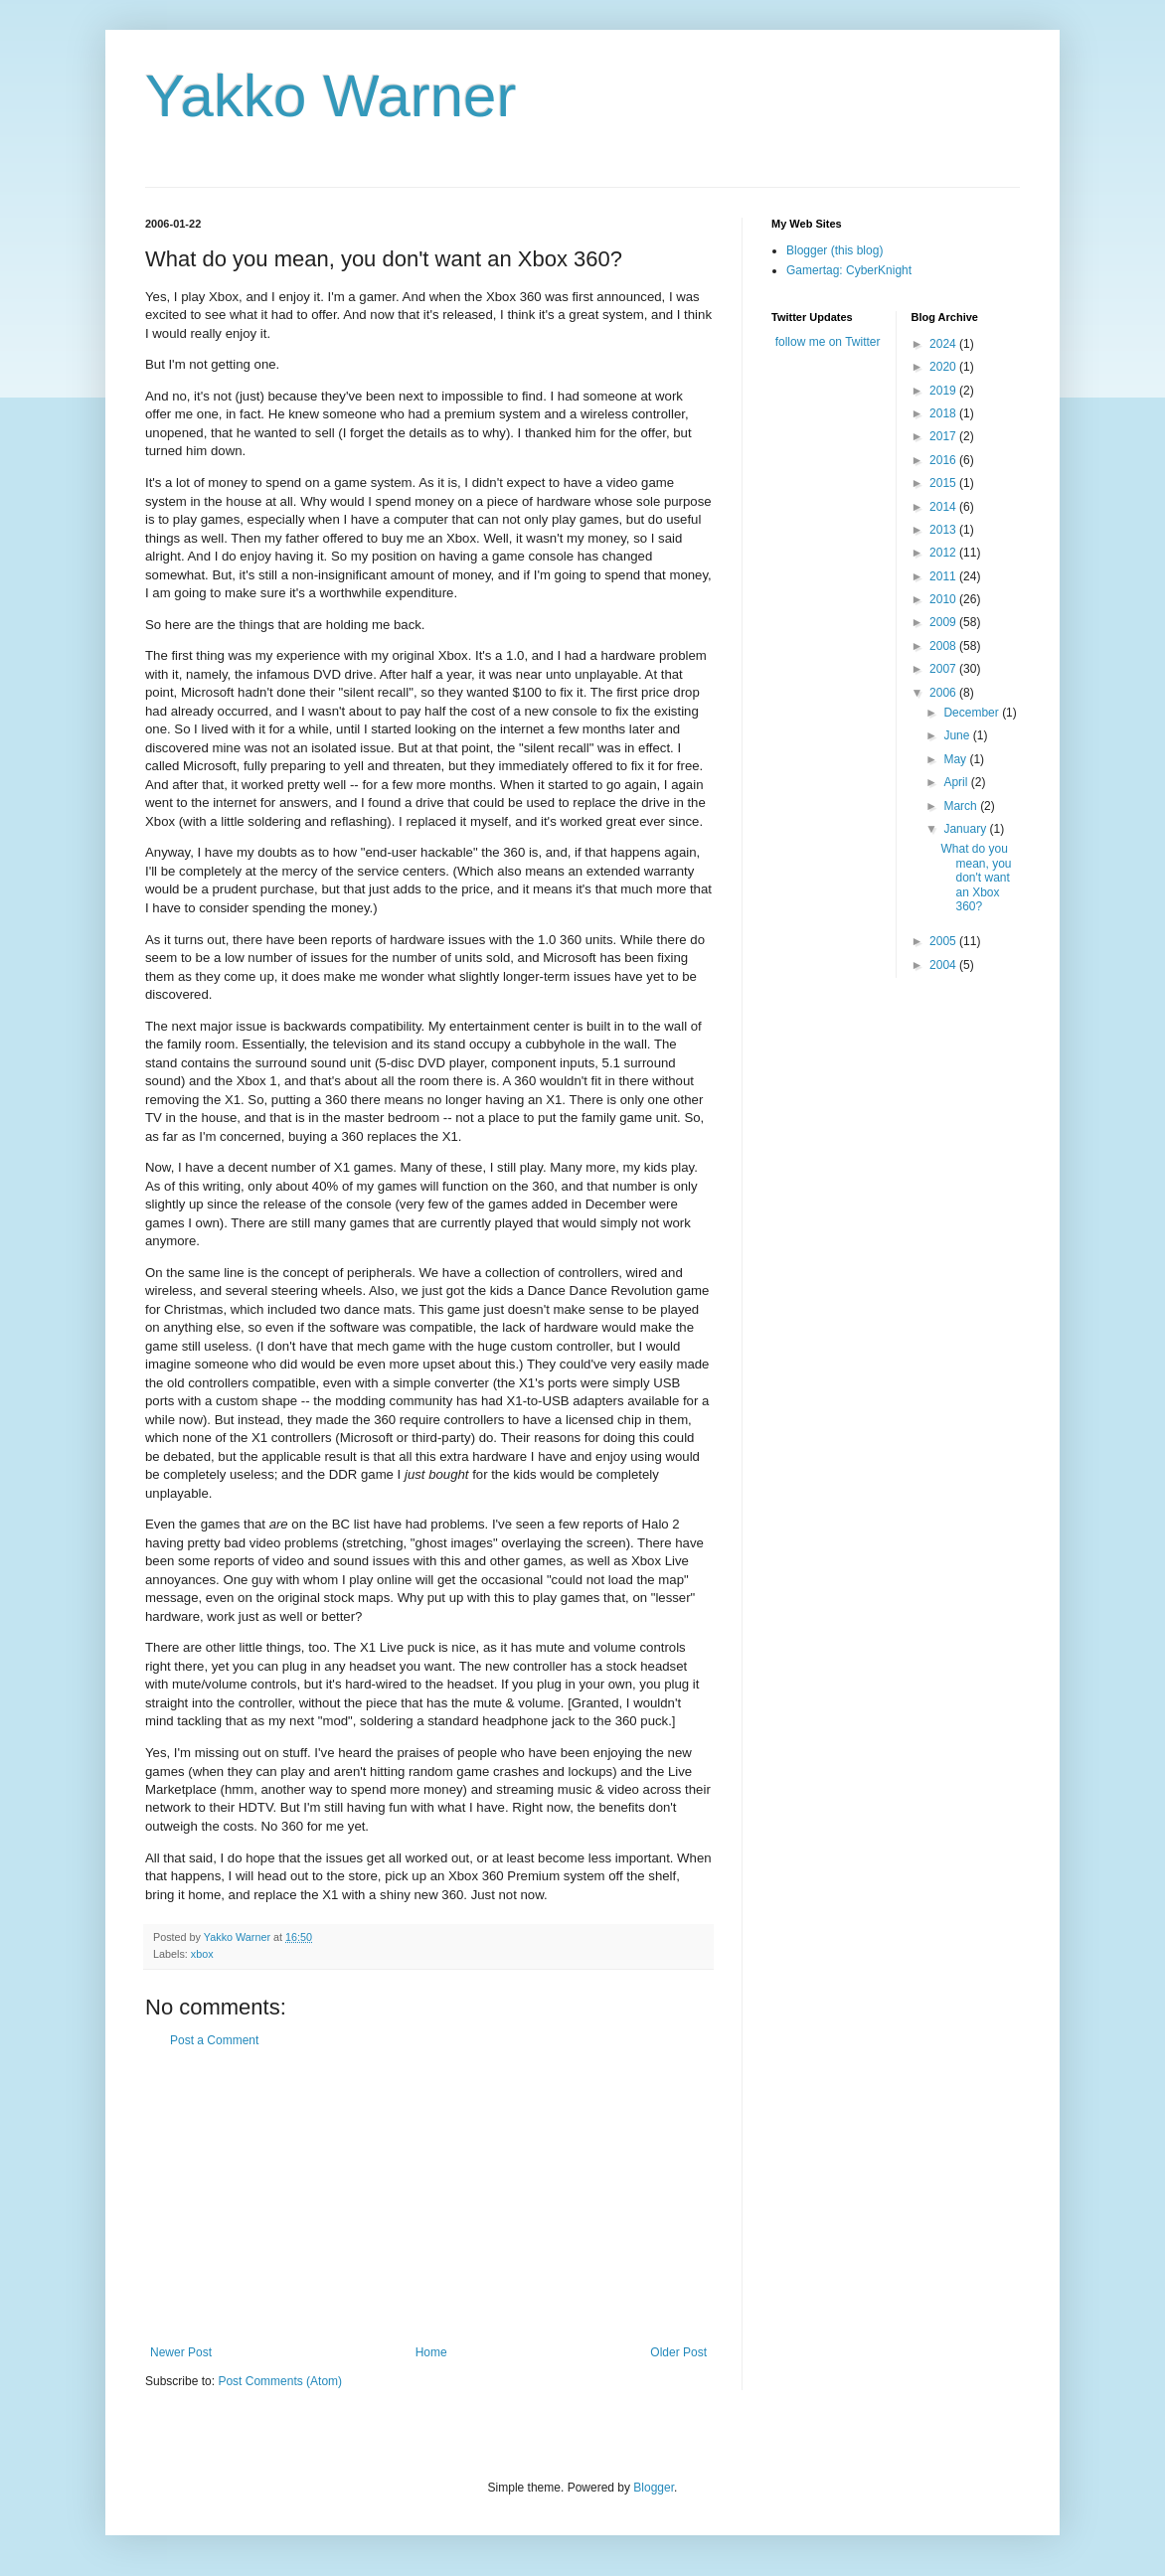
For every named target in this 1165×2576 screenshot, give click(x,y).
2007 (944, 669)
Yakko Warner (330, 96)
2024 (944, 344)
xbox (202, 1954)
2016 (944, 460)
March (961, 806)
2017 (944, 436)
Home (431, 2352)
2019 (944, 391)
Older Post (678, 2352)
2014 (944, 507)
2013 (944, 530)
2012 (944, 553)
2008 (944, 646)
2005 (944, 941)
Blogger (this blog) (834, 250)
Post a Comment (214, 2040)
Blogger (653, 2488)
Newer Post (181, 2352)
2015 (944, 483)
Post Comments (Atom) (280, 2381)
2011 (944, 576)
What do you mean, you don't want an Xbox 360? (975, 877)
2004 (944, 965)
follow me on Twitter (828, 342)
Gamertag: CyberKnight (849, 270)
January (966, 829)
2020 (944, 367)
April (956, 782)
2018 (944, 413)
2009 (944, 622)
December (972, 713)
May (956, 759)
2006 (944, 693)
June (957, 735)
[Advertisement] (428, 2196)
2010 (944, 599)
